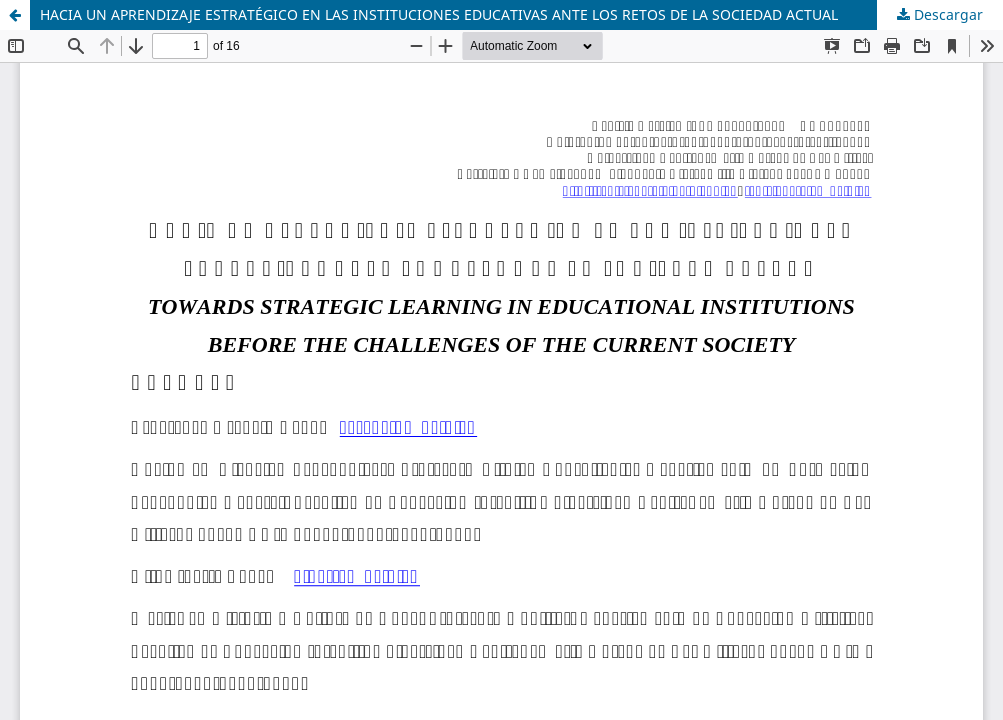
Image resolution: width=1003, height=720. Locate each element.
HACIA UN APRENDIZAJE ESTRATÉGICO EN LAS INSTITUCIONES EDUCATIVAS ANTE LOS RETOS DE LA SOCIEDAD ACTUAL (439, 14)
